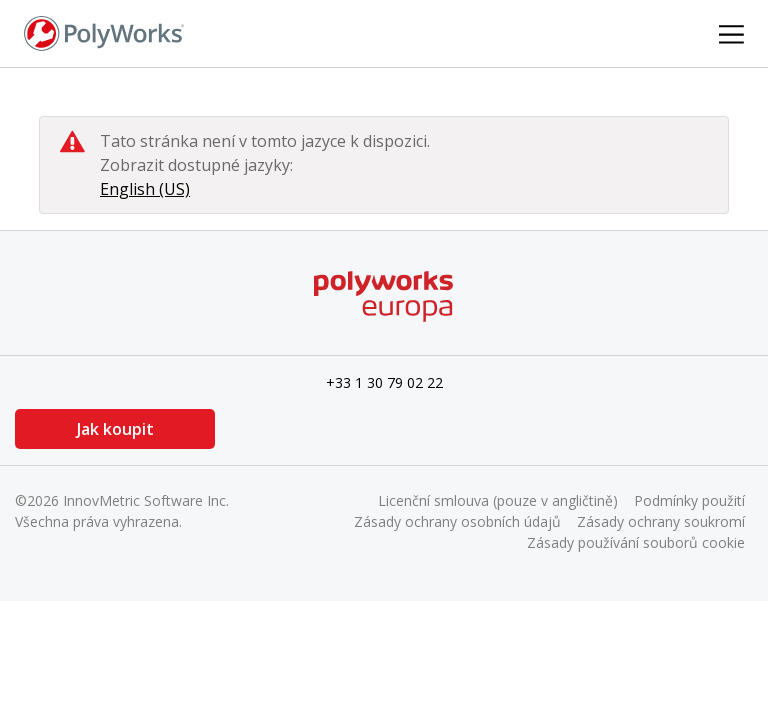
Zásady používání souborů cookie (636, 542)
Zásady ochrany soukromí (661, 521)
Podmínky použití (689, 500)
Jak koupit (115, 429)
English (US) (145, 189)
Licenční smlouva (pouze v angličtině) (498, 500)
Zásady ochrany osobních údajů (457, 521)
